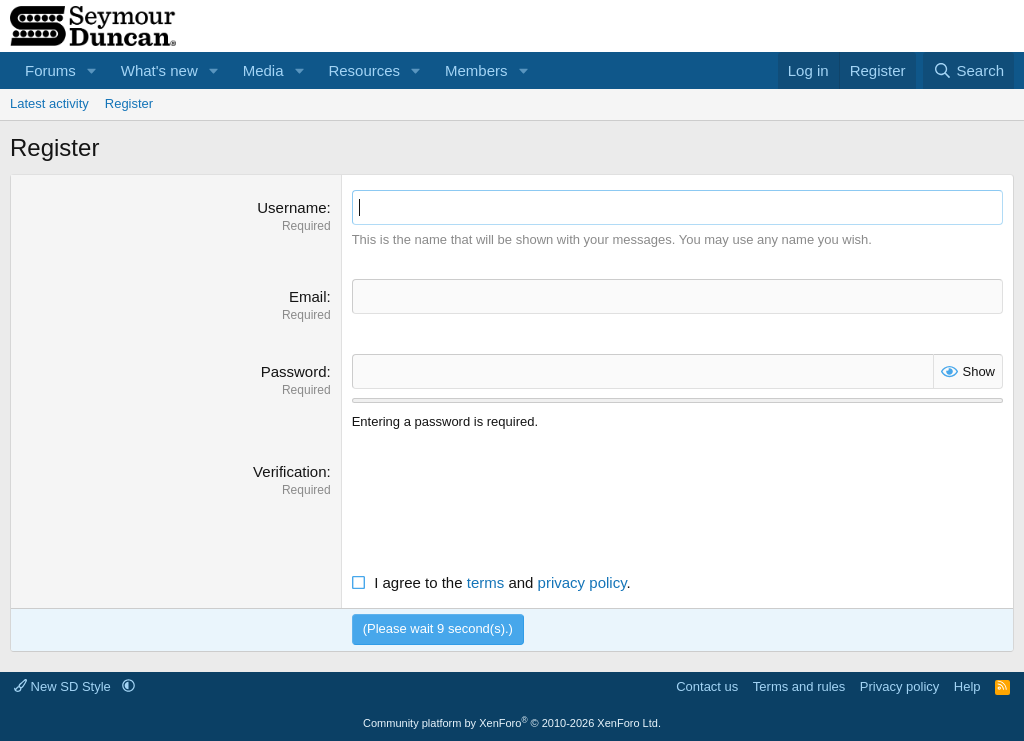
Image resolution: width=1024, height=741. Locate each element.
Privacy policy (899, 686)
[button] (92, 70)
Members (476, 70)
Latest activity (49, 103)
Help (967, 686)
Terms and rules (799, 686)
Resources (364, 70)
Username (291, 207)
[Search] (968, 70)
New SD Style (64, 686)
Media (263, 70)
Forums (50, 70)
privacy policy (582, 582)
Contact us (707, 686)
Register (129, 103)
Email (308, 296)
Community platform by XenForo (512, 723)
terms (486, 582)
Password (294, 371)
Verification (289, 471)
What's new (159, 70)
